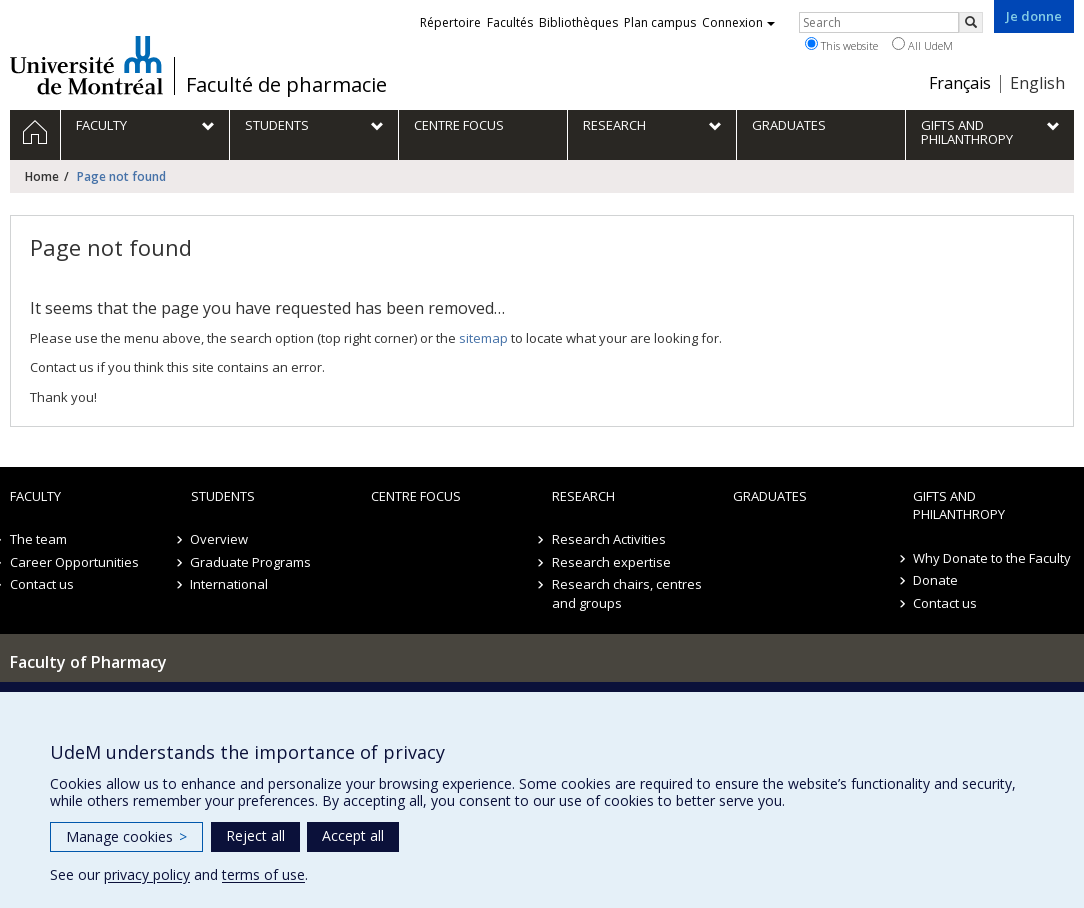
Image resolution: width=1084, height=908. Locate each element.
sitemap (483, 338)
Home (42, 176)
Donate (935, 580)
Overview (220, 539)
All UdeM (922, 45)
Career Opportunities (74, 562)
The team (38, 539)
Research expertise (611, 562)
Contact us (42, 584)
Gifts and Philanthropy (959, 505)
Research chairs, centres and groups (627, 593)
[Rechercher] (971, 22)
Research (583, 496)
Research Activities (609, 539)
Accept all (353, 835)
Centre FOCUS (416, 496)
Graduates (770, 496)
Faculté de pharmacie (286, 85)
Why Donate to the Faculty (992, 558)
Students (223, 496)
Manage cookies (126, 836)
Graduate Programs (251, 562)
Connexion (738, 22)
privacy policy (147, 874)
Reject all (255, 835)
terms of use (263, 874)
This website (841, 45)
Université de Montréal (86, 65)
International (230, 584)
